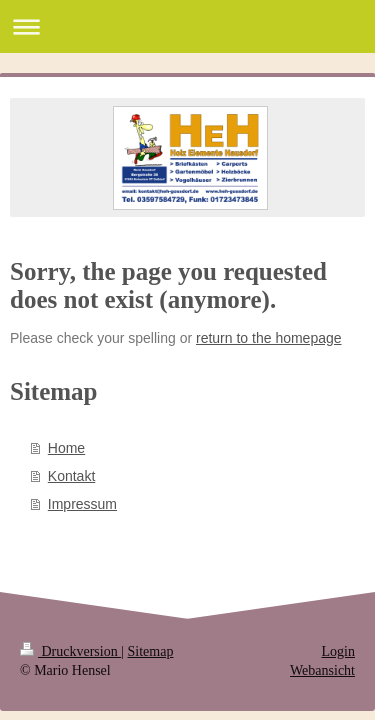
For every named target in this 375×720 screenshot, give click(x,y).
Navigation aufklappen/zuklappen (187, 26)
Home (66, 448)
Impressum (82, 504)
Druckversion (70, 651)
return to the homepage (269, 338)
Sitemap (151, 651)
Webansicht (322, 670)
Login (338, 651)
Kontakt (71, 476)
